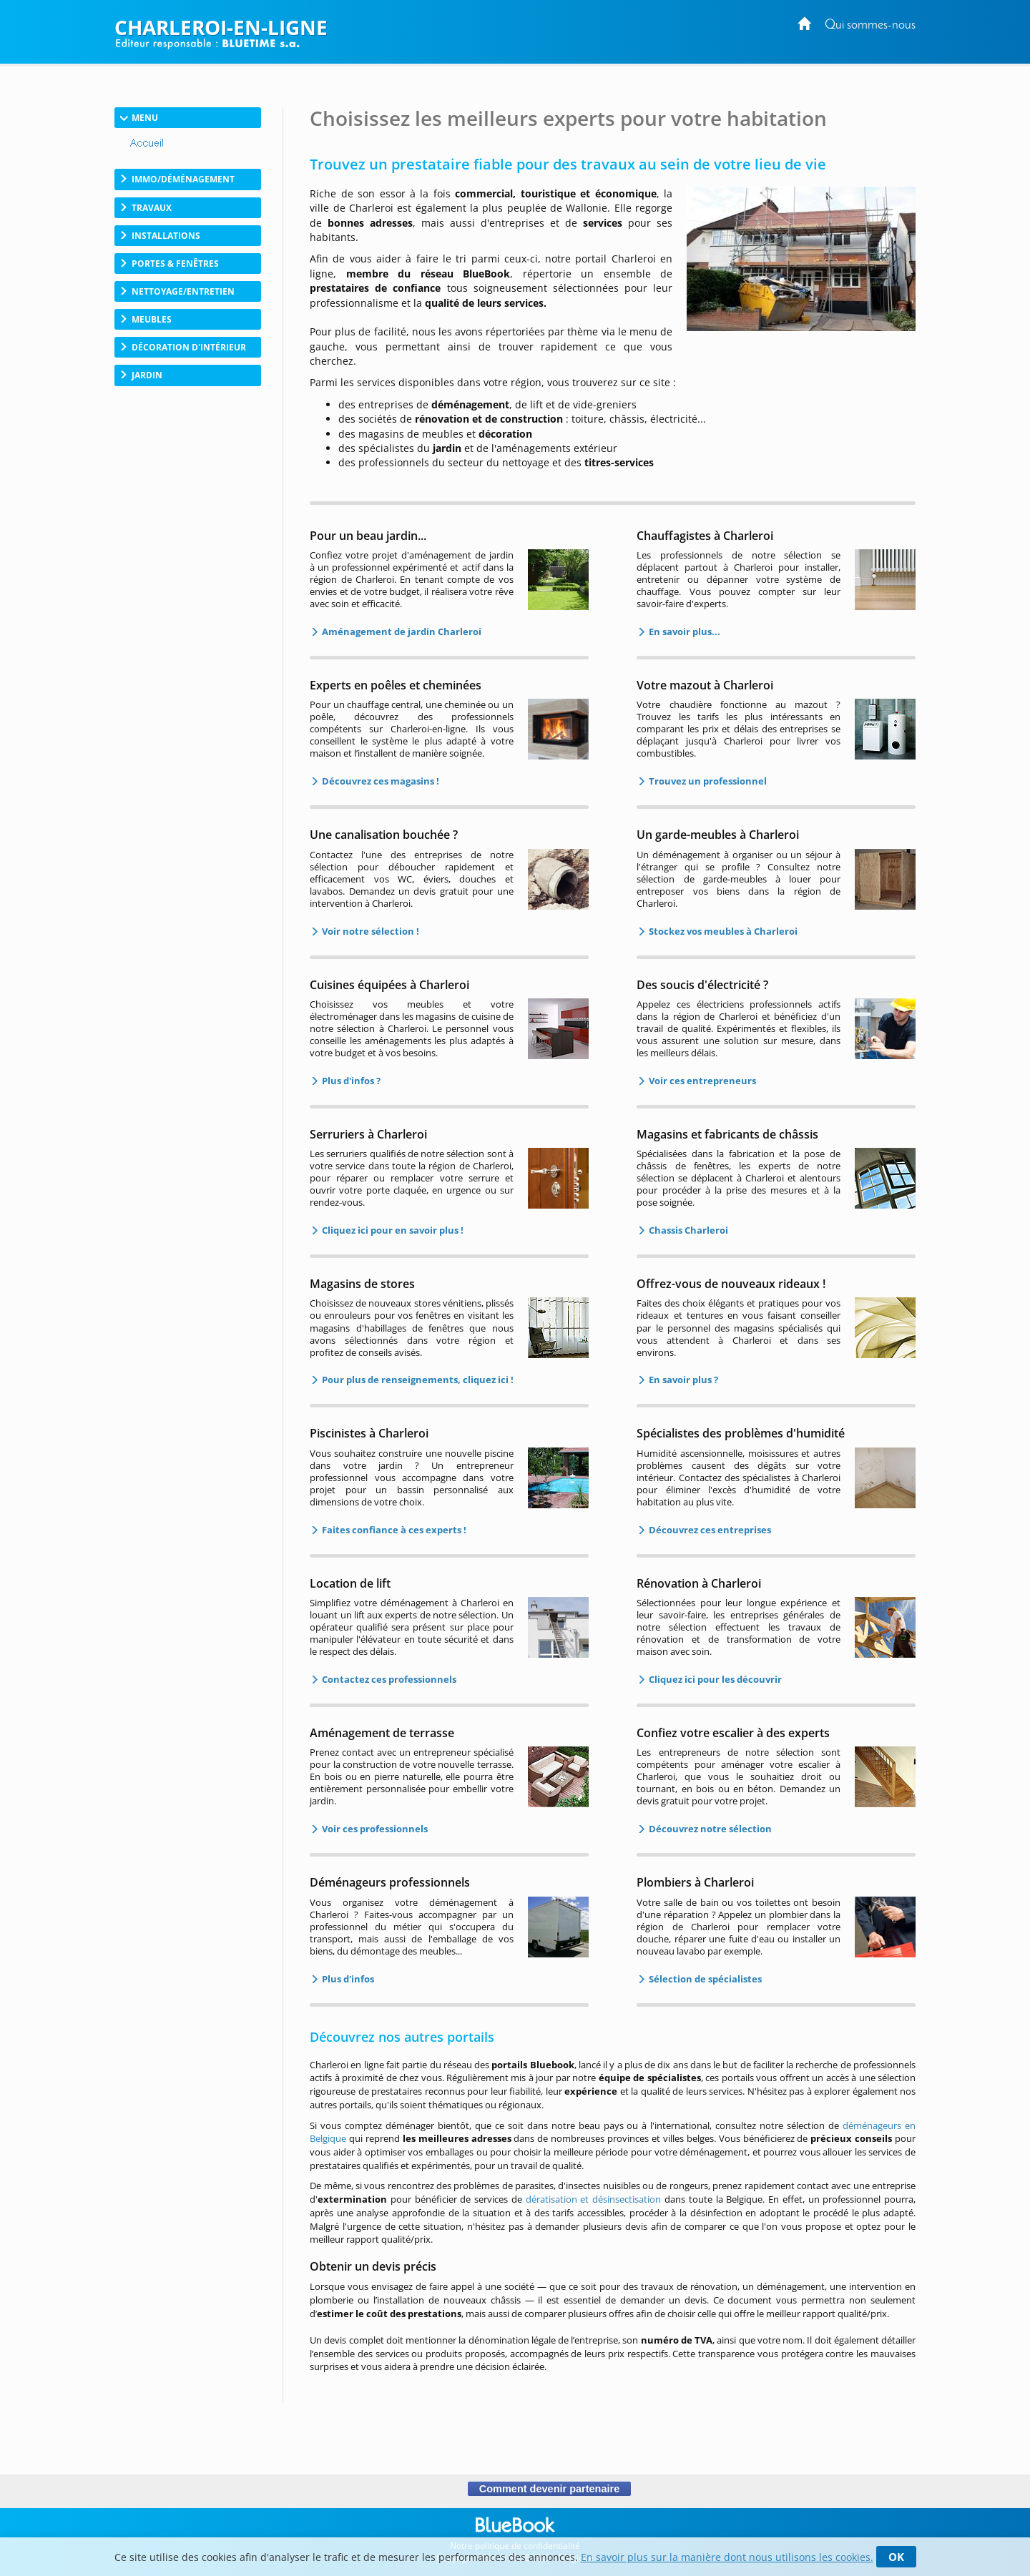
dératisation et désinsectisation (594, 2199)
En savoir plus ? (682, 1379)
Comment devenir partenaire (549, 2488)
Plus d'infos (347, 1978)
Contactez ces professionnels (388, 1679)
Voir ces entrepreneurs (701, 1080)
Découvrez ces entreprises (709, 1529)
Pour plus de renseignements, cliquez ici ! (417, 1379)
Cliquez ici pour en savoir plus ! (392, 1230)
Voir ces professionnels (374, 1828)
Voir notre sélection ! (369, 931)
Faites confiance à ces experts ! (393, 1529)
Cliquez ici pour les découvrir (714, 1679)
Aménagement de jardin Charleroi (400, 631)
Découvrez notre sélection (709, 1828)
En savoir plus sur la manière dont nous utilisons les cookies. (727, 2557)
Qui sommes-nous (870, 25)
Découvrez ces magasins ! (379, 781)
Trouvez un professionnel (707, 781)
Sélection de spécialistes (704, 1978)
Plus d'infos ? (350, 1080)
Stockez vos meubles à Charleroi (722, 931)
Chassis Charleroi (687, 1230)
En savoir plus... (683, 631)
